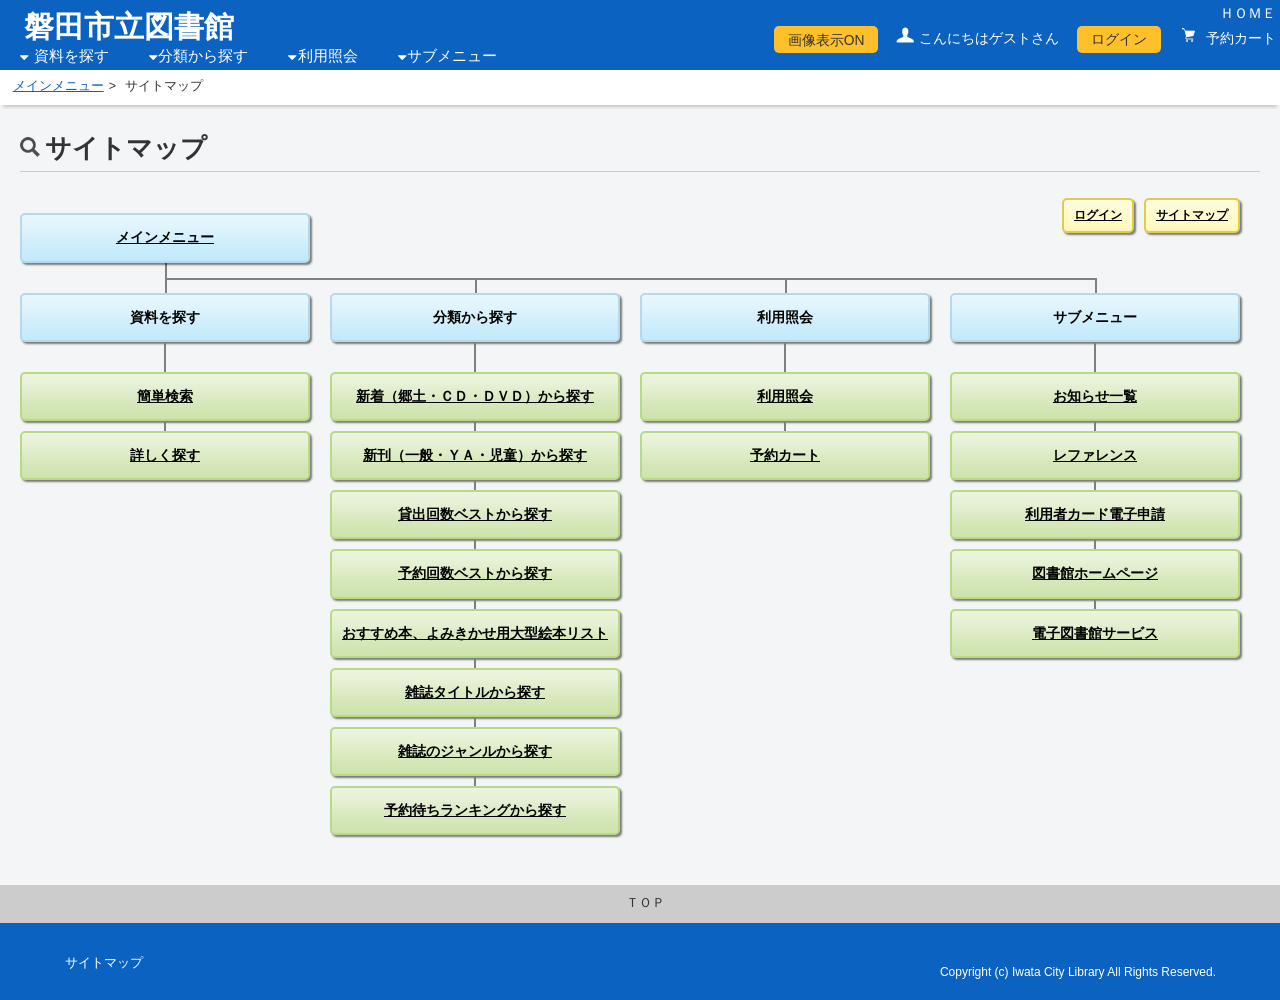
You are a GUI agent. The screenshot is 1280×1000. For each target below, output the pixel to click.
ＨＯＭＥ (1248, 13)
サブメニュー (452, 56)
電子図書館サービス (1095, 633)
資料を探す (71, 56)
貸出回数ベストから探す (475, 514)
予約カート (1239, 38)
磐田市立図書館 (129, 26)
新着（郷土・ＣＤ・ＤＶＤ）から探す (475, 396)
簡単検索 (165, 396)
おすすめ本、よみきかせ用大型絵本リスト (475, 633)
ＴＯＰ (645, 903)
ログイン (1119, 39)
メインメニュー (58, 86)
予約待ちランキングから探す (475, 810)
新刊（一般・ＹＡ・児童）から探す (475, 455)
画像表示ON (826, 40)
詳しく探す (165, 455)
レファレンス (1095, 455)
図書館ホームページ (1095, 573)
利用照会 (328, 56)
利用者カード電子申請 (1095, 514)
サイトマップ (1192, 215)
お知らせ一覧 (1095, 396)
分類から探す (203, 56)
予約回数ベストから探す (475, 573)
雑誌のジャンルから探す (475, 751)
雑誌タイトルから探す (475, 692)
